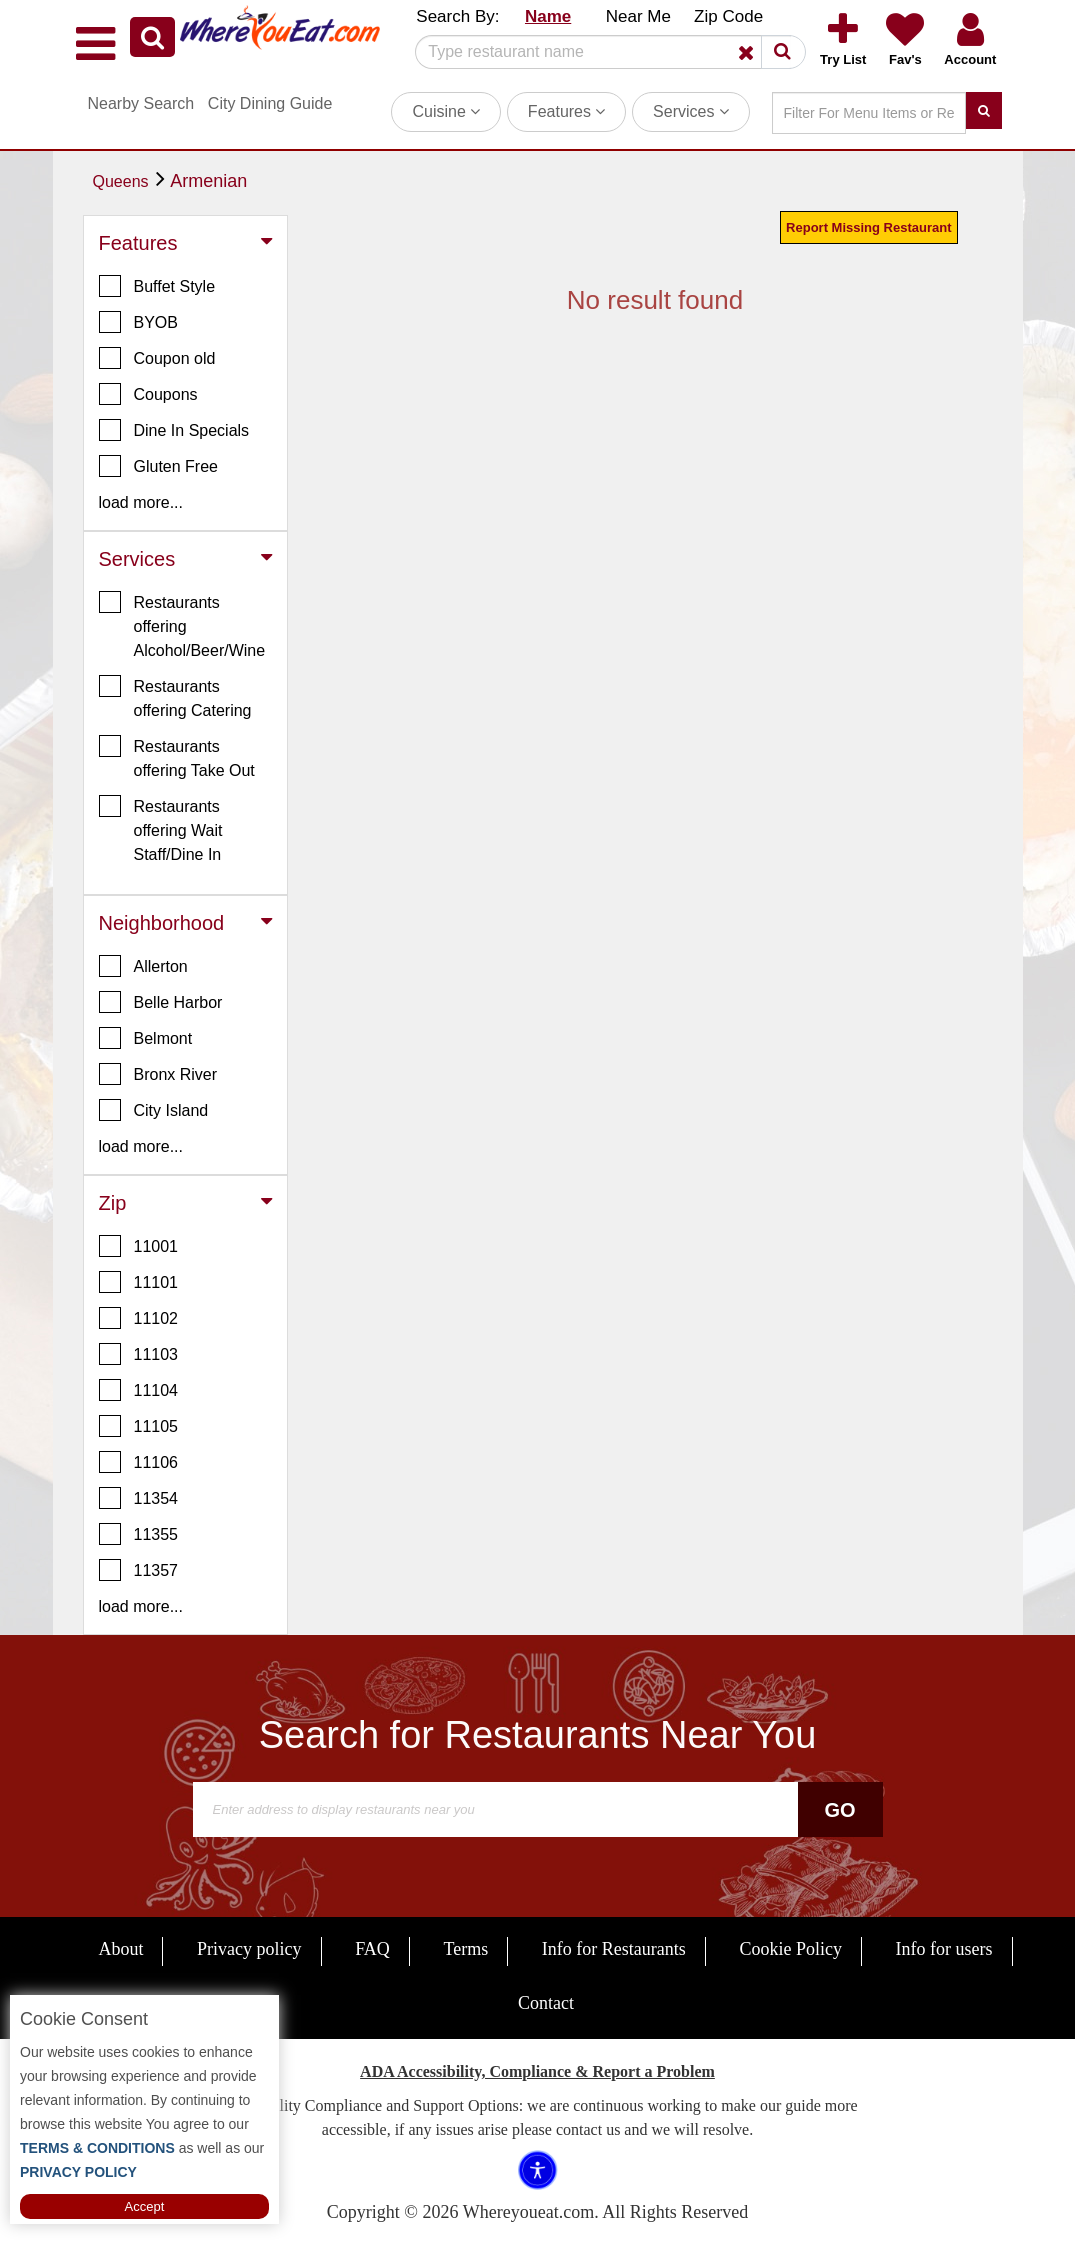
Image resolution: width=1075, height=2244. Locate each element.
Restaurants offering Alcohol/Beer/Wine (182, 625)
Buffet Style (157, 286)
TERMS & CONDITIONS (97, 2148)
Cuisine (446, 111)
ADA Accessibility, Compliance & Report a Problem (537, 2071)
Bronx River (158, 1074)
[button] (152, 37)
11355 (139, 1534)
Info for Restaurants (614, 1949)
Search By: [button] (457, 16)
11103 (139, 1354)
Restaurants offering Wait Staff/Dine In (161, 829)
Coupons (148, 394)
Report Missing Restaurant (868, 227)
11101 (139, 1282)
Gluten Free (158, 466)
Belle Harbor (161, 1002)
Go (839, 1810)
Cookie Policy (790, 1949)
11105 (139, 1426)
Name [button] (548, 16)
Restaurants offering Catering (175, 697)
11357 (139, 1570)
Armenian (208, 181)
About (120, 1949)
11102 (139, 1318)
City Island (154, 1110)
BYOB (138, 322)
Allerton (143, 966)
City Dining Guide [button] (270, 103)
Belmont (146, 1038)
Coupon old (157, 358)
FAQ (372, 1949)
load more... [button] (141, 502)
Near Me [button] (638, 16)
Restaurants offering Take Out (177, 757)
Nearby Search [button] (141, 103)
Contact (546, 2003)
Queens (121, 181)
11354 (139, 1498)
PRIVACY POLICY (78, 2172)
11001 (139, 1246)
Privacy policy (249, 1949)
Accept (145, 2206)
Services (691, 111)
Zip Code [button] (728, 16)
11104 (139, 1390)
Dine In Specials (174, 430)
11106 (139, 1462)
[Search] (603, 52)
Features (567, 111)
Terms (465, 1949)
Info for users (944, 1949)
